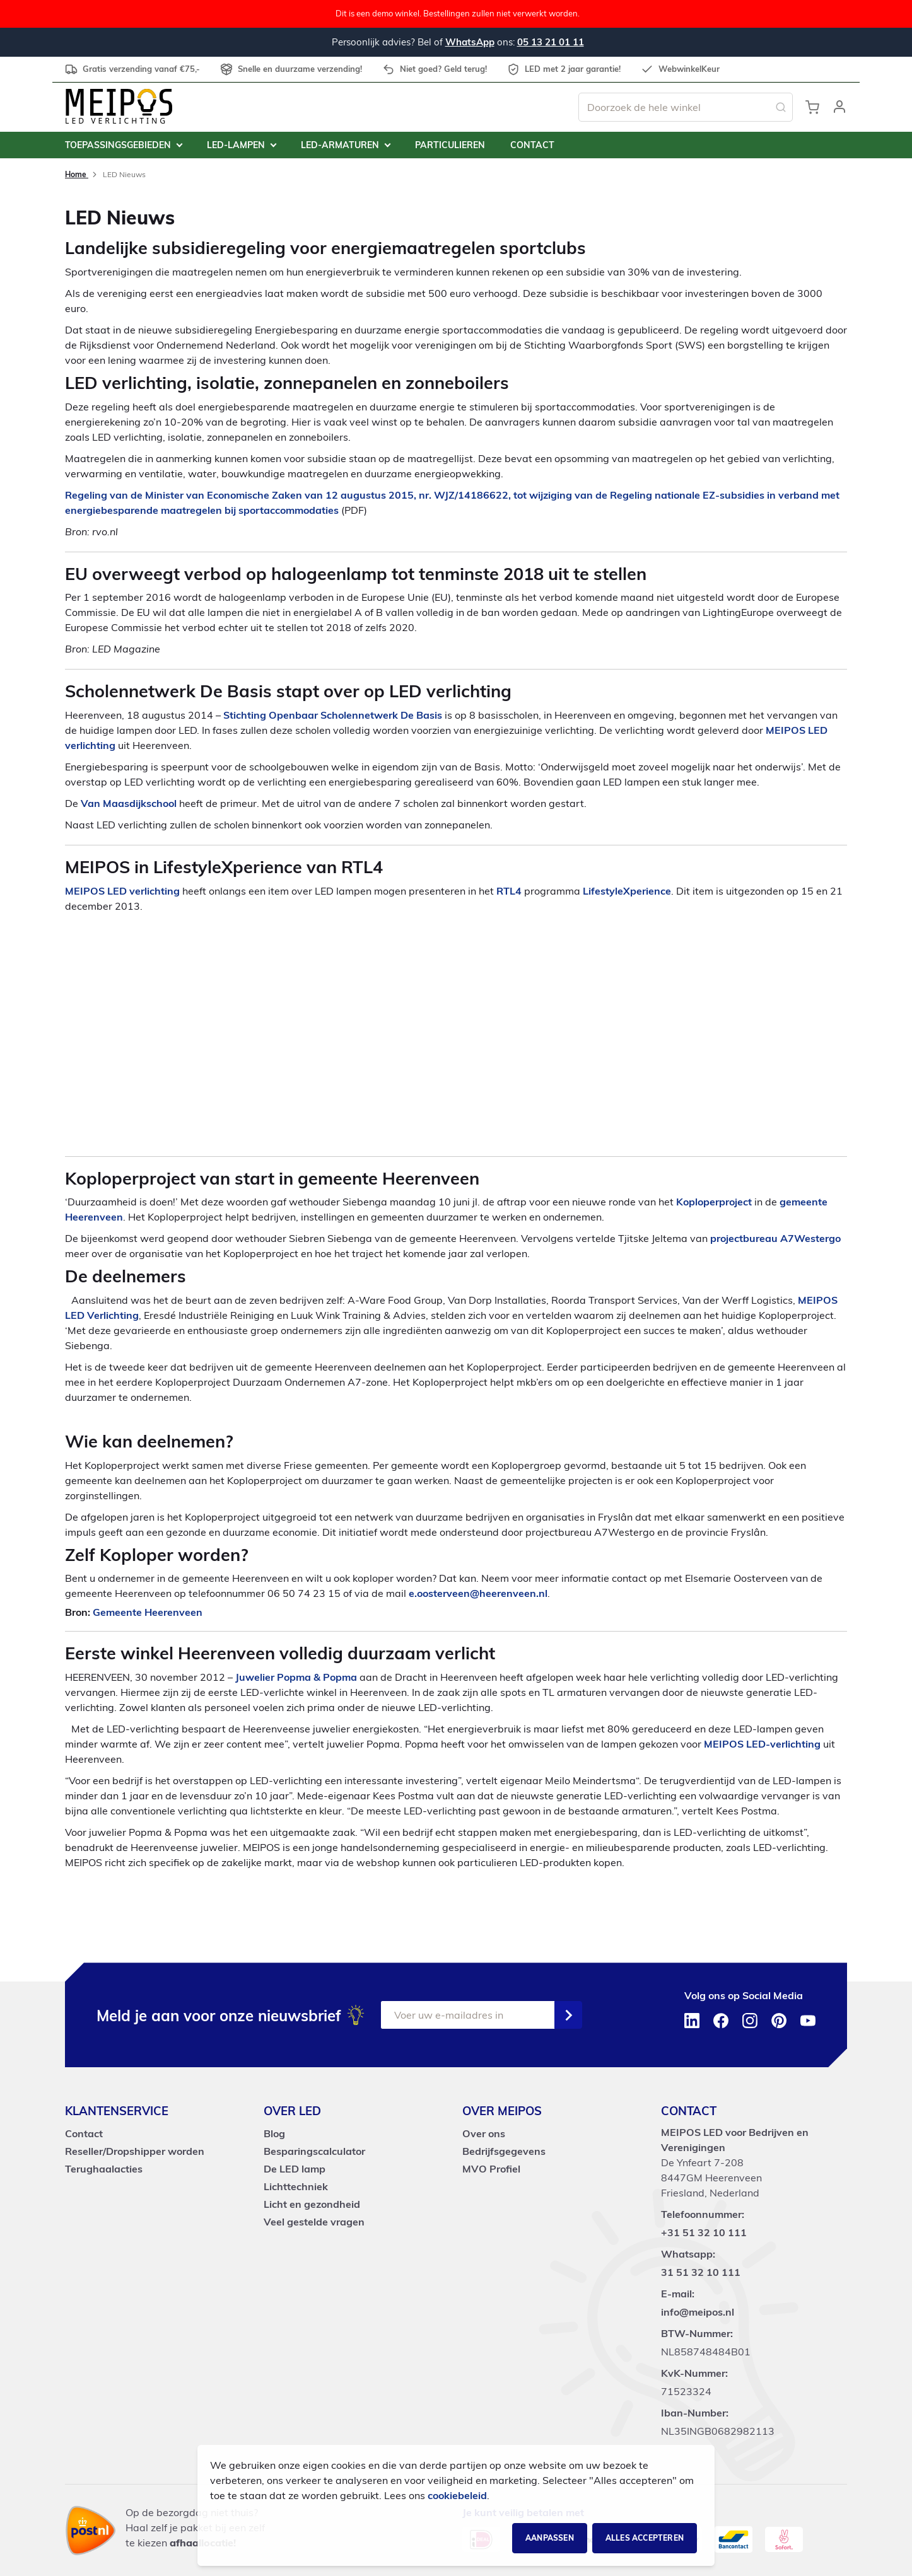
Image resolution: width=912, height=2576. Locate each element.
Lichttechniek (296, 2186)
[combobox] (685, 107)
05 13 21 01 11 (550, 42)
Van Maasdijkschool (129, 803)
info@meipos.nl (697, 2312)
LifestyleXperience (627, 891)
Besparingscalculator (314, 2151)
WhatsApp (469, 42)
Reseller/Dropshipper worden (134, 2151)
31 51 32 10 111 (700, 2272)
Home (76, 174)
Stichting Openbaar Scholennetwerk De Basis (332, 715)
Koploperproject (714, 1201)
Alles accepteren (644, 2538)
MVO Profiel (491, 2168)
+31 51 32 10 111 (704, 2232)
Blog (274, 2133)
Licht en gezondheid (312, 2204)
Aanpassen (549, 2538)
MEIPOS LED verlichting (122, 891)
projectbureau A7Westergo (775, 1238)
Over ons (483, 2133)
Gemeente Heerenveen (147, 1612)
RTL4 (509, 891)
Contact (84, 2133)
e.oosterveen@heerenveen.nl (478, 1593)
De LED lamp (294, 2168)
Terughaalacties (104, 2168)
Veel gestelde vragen (314, 2221)
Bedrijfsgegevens (504, 2151)
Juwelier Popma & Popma (296, 1677)
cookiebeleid (457, 2495)
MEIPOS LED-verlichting (762, 1744)
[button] (839, 107)
